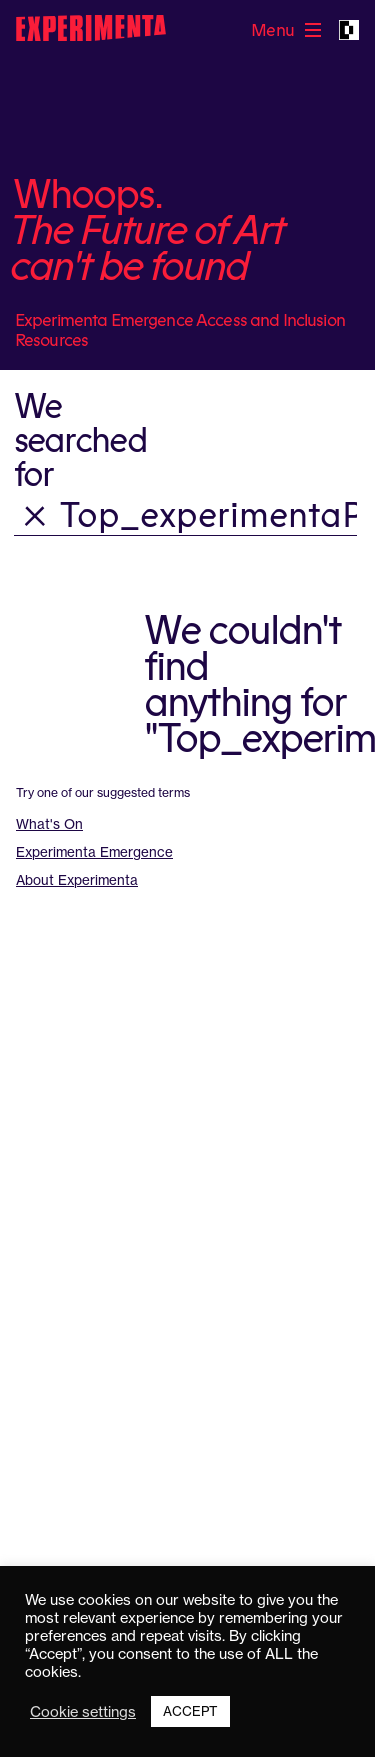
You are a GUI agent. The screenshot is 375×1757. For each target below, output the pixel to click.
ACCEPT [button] (190, 1711)
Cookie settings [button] (83, 1712)
